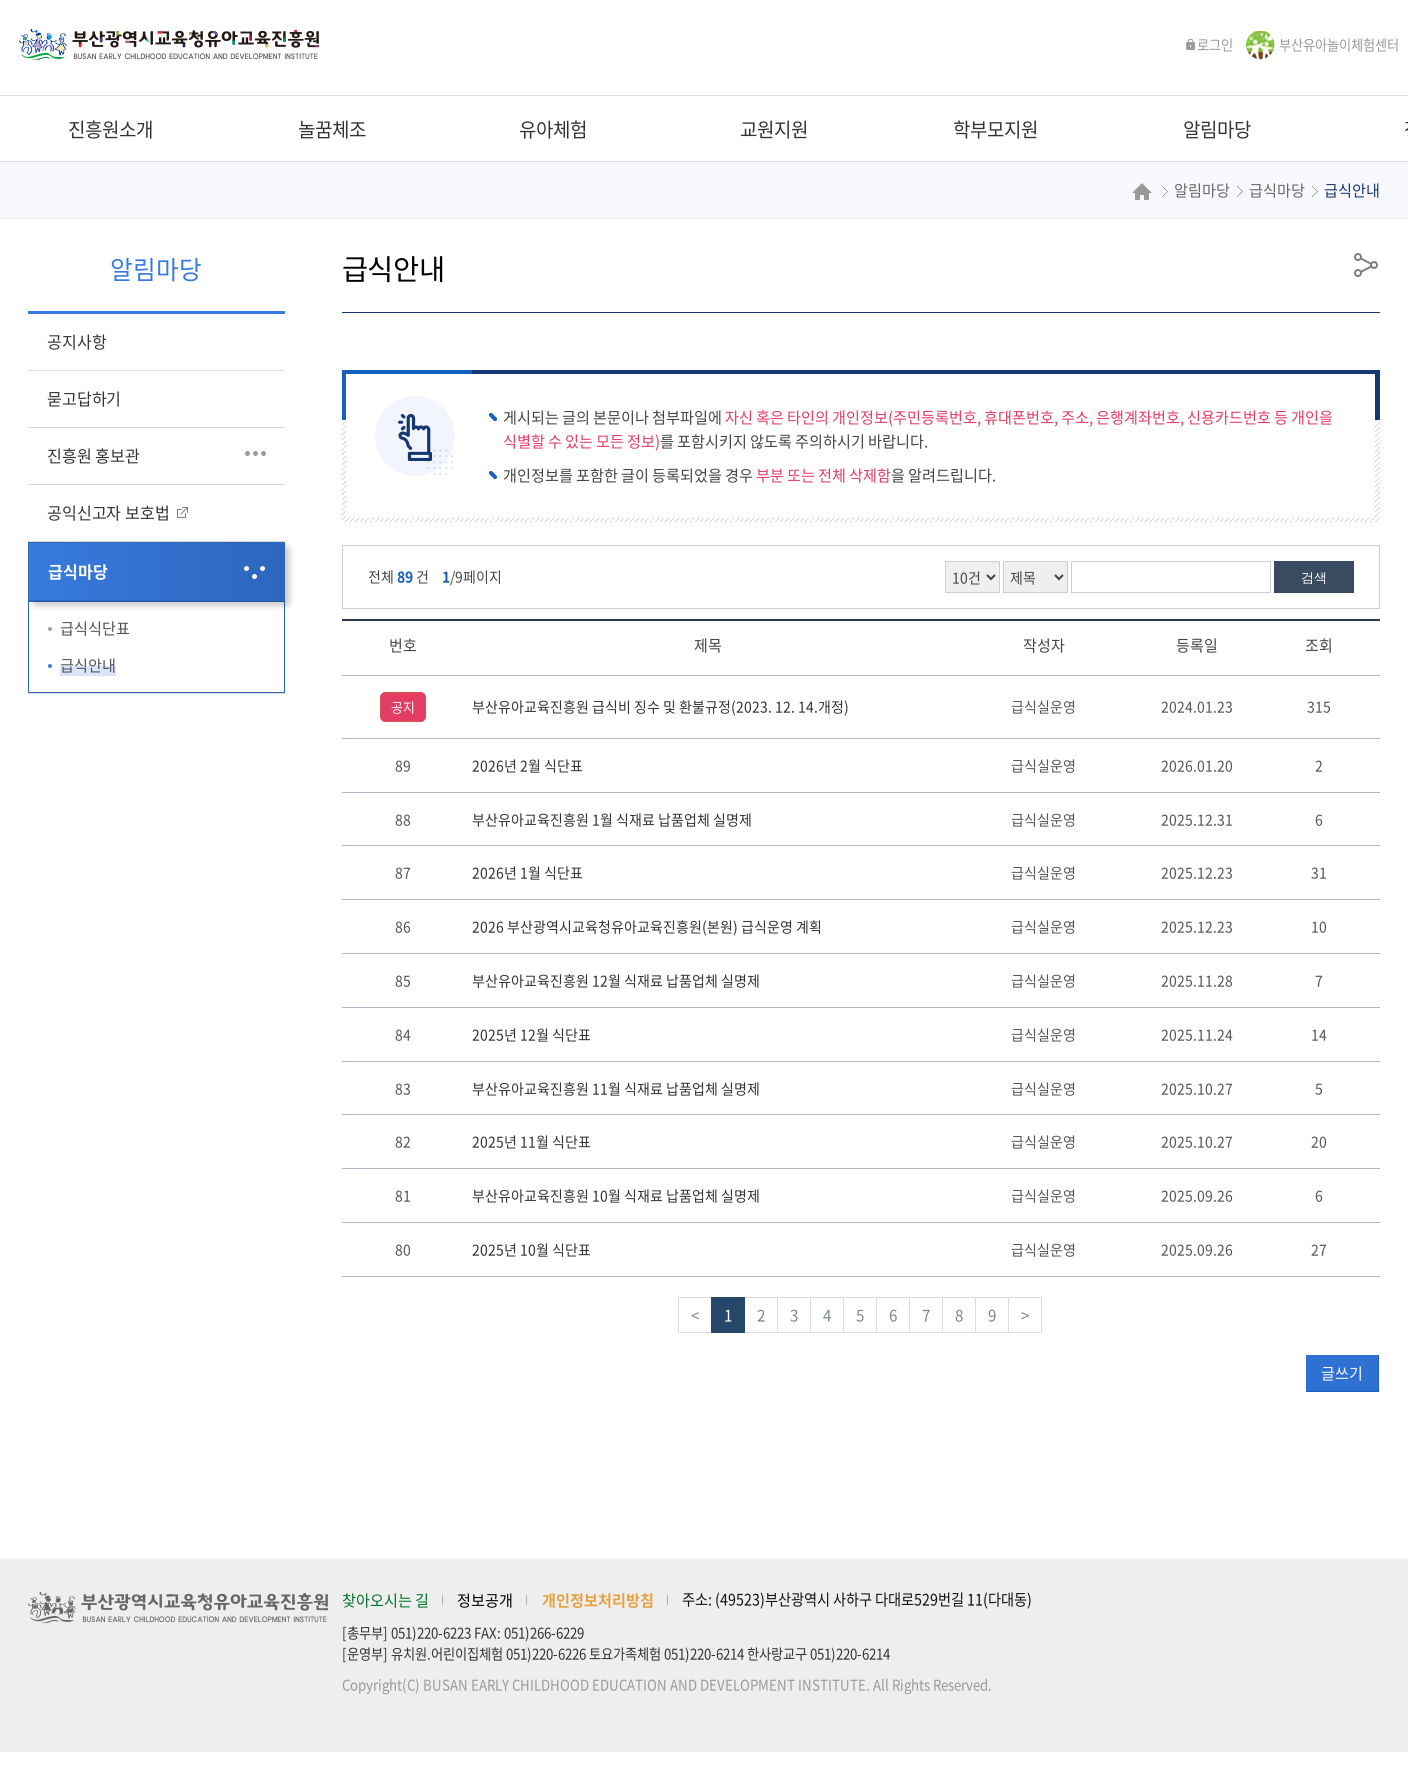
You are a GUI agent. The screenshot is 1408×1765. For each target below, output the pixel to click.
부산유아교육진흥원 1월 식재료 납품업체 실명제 (612, 819)
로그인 (1208, 44)
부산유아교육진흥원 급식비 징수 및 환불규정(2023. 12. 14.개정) (660, 706)
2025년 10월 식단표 (531, 1249)
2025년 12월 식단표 (531, 1034)
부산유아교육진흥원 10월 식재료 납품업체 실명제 (616, 1195)
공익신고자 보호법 (108, 512)
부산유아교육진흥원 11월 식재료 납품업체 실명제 (616, 1088)
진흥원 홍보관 (93, 455)
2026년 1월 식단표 (527, 872)
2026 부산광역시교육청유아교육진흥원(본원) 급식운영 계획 (647, 926)
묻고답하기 (84, 398)
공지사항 (76, 341)
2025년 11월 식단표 (531, 1141)
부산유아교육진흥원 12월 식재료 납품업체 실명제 (616, 980)
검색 (1314, 577)
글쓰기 (1342, 1373)
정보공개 (485, 1599)
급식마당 (77, 571)
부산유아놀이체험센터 (1339, 44)
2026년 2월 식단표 (527, 765)
